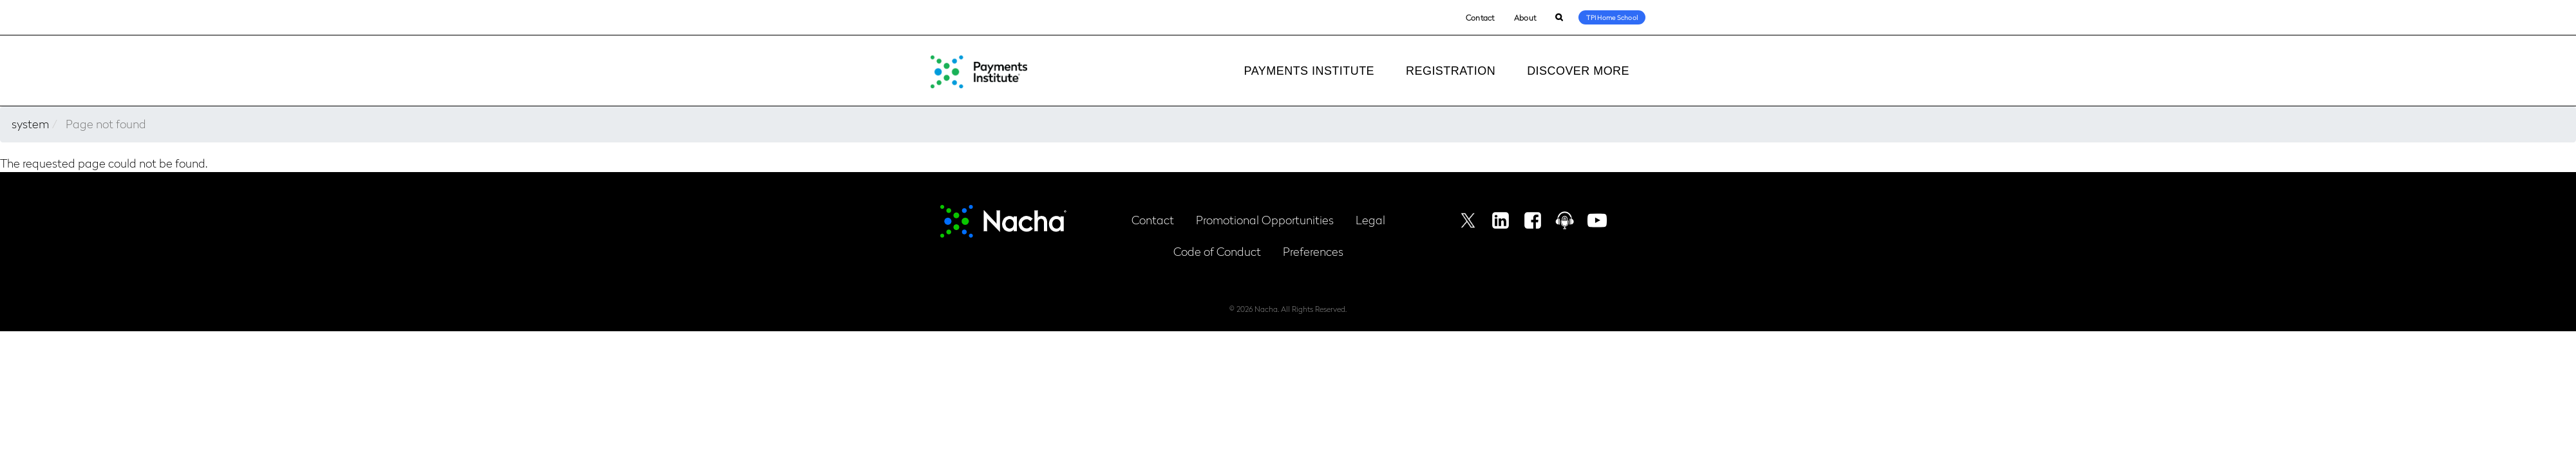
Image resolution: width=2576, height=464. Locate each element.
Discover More (1578, 70)
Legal (1370, 219)
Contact (1480, 17)
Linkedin (1500, 220)
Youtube (1597, 220)
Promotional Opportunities (1265, 219)
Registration (1450, 70)
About (1525, 17)
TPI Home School (1612, 17)
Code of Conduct (1217, 251)
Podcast (1565, 220)
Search (1559, 17)
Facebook (1532, 220)
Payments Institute (1309, 70)
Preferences (1313, 251)
